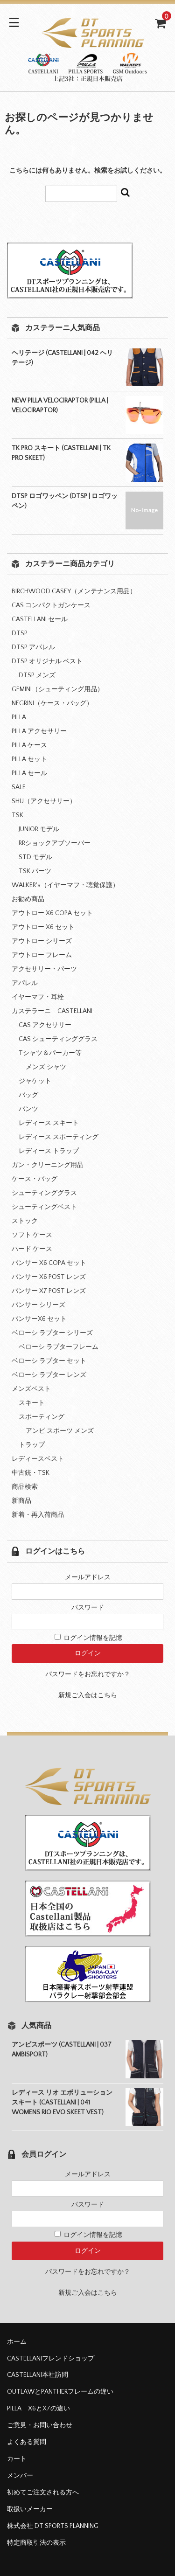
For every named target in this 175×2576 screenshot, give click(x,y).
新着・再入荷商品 (38, 1515)
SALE (19, 787)
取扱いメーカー (30, 2509)
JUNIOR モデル (39, 829)
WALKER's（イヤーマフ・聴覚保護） (65, 885)
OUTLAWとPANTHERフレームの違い (60, 2391)
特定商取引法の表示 (36, 2543)
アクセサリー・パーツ (44, 969)
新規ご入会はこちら (87, 1695)
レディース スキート (49, 1123)
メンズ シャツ (46, 1067)
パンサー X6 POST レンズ (49, 1277)
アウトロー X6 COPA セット (52, 913)
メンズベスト (31, 1389)
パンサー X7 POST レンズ (49, 1291)
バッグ (28, 1095)
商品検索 (25, 1487)
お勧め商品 (28, 899)
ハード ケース (32, 1249)
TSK (17, 815)
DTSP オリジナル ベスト (47, 661)
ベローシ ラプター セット (49, 1361)
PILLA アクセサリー (39, 731)
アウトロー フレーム (42, 955)
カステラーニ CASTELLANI (52, 1011)
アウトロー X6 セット (43, 927)
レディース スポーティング (58, 1137)
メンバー (20, 2475)
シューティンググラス (44, 1193)
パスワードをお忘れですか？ (87, 1674)
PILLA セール (29, 773)
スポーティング (41, 1417)
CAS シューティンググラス (58, 1039)
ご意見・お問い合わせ (39, 2425)
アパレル (25, 983)
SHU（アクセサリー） (44, 801)
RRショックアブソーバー (55, 843)
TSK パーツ (35, 871)
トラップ (32, 1445)
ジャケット (35, 1081)
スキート (32, 1403)
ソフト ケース (32, 1235)
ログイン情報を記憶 (88, 1638)
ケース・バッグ (34, 1179)
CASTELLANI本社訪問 (37, 2375)
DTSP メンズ (37, 675)
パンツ (28, 1109)
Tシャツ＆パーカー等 (50, 1053)
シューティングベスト (44, 1207)
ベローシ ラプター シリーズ (52, 1333)
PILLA (19, 717)
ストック (25, 1221)
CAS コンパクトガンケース (51, 605)
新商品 (21, 1501)
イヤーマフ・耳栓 (38, 997)
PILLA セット (29, 759)
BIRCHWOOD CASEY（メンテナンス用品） (74, 591)
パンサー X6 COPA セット (49, 1263)
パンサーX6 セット (39, 1319)
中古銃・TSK (30, 1473)
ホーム (17, 2342)
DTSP (20, 633)
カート (17, 2459)
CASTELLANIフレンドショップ (50, 2358)
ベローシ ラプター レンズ (49, 1375)
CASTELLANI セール (40, 619)
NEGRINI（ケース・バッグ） (52, 703)
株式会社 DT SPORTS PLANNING (52, 2526)
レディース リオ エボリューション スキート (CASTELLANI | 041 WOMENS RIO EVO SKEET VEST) (62, 2102)
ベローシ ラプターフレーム (58, 1347)
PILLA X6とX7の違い (38, 2408)
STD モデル (35, 857)
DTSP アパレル (33, 647)
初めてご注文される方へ (43, 2492)
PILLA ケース (29, 745)
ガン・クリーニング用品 (48, 1165)
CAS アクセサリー (45, 1025)
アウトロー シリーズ (42, 941)
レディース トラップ (49, 1151)
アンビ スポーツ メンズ (60, 1431)
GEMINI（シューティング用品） (58, 689)
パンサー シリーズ (38, 1305)
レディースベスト (38, 1459)
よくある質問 (26, 2442)
